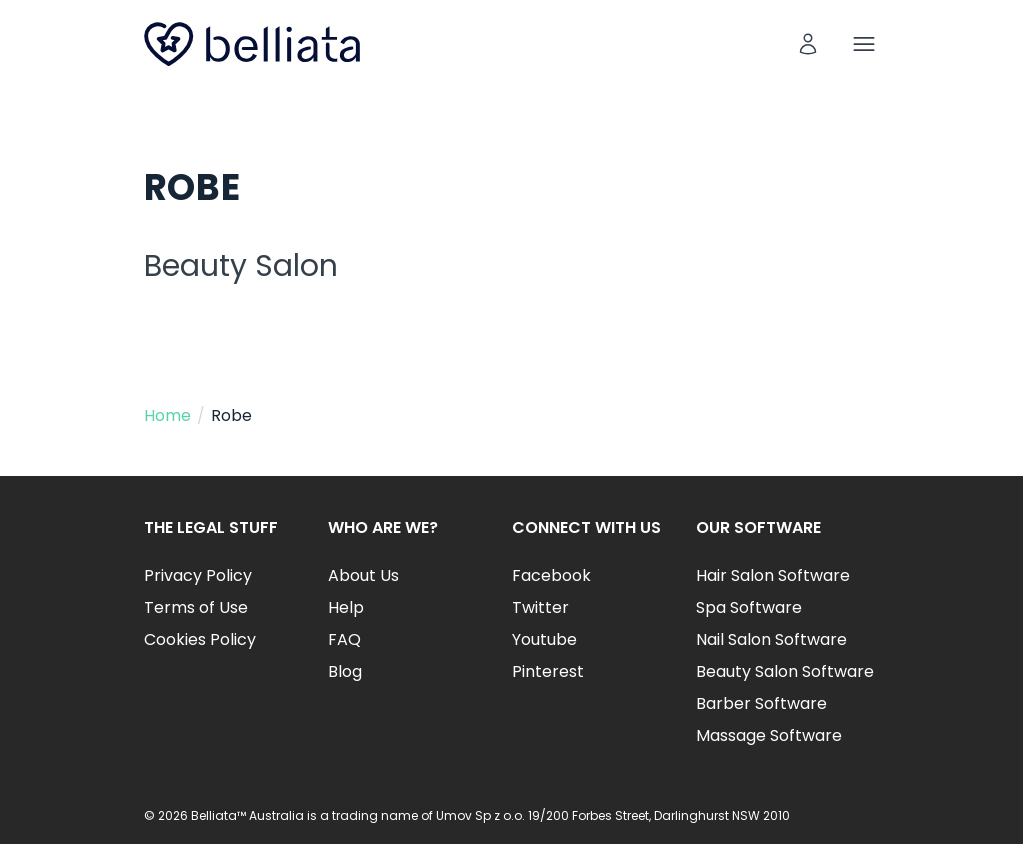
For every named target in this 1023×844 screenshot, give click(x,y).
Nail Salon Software (771, 639)
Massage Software (769, 735)
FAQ (344, 639)
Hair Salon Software (773, 575)
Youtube (544, 639)
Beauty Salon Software (785, 671)
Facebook (551, 575)
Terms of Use (196, 607)
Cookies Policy (200, 639)
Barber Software (761, 703)
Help (346, 607)
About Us (363, 575)
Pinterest (548, 671)
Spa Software (749, 607)
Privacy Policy (198, 575)
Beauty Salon (241, 266)
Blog (345, 671)
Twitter (540, 607)
